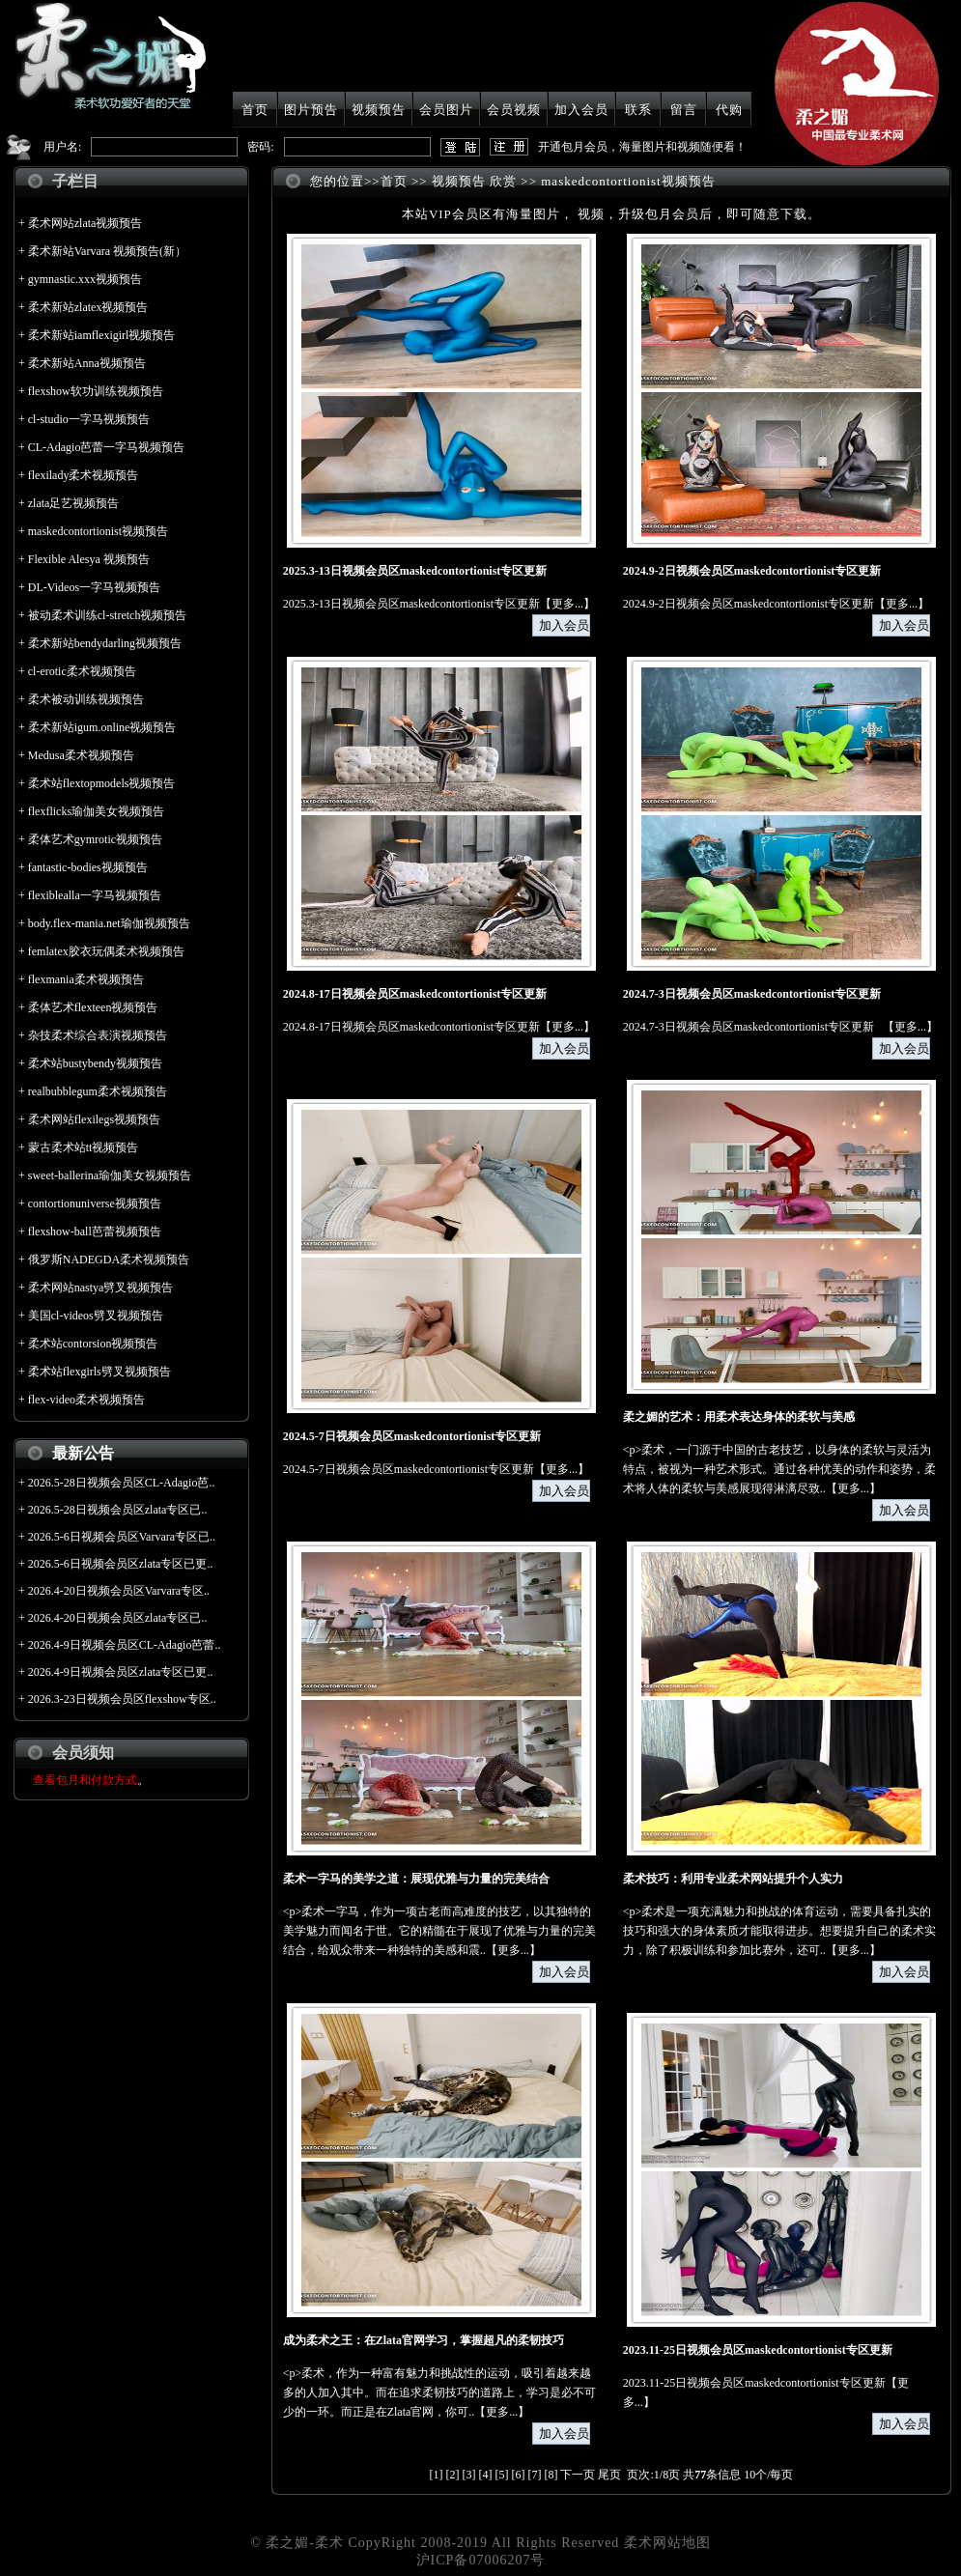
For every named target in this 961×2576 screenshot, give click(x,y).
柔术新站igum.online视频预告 (102, 727)
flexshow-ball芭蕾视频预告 (94, 1231)
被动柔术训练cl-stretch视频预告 (107, 615)
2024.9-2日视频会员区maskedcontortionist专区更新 (752, 571)
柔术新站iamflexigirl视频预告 (102, 335)
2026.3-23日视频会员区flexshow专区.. (122, 1699)
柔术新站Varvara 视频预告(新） (107, 251)
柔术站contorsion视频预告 (93, 1343)
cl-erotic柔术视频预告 (82, 671)
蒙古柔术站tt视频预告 (83, 1147)
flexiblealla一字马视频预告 (94, 895)
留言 (683, 109)
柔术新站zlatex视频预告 (88, 307)
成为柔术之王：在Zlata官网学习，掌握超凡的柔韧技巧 (423, 2340)
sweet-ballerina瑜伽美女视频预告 (109, 1175)
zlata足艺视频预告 (74, 503)
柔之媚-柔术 (305, 2542)
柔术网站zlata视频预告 (85, 223)
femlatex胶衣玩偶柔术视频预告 (106, 951)
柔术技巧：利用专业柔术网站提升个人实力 (733, 1878)
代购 (729, 109)
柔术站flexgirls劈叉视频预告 (99, 1371)
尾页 (609, 2474)
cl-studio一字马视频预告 (89, 419)
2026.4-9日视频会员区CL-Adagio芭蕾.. (124, 1645)
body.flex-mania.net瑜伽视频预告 (109, 923)
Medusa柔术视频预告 (81, 755)
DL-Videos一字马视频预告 (94, 587)
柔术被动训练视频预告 (86, 699)
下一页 (577, 2474)
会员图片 (446, 109)
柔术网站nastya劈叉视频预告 (101, 1287)
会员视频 (514, 109)
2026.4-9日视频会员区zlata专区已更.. (120, 1672)
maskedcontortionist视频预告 (98, 531)
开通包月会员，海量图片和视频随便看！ (642, 147)
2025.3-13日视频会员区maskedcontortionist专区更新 (415, 571)
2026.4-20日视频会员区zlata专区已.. (118, 1618)
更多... (567, 603)
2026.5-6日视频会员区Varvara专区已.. (121, 1536)
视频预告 (379, 109)
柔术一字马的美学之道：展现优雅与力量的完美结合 (416, 1878)
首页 (255, 109)
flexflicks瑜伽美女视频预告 (96, 811)
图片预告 (311, 109)
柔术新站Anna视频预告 (87, 363)
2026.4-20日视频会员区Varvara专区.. (119, 1591)
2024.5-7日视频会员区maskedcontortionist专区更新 (412, 1436)
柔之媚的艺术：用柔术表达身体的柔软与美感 (739, 1417)
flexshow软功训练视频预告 (95, 391)
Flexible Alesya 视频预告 (89, 559)
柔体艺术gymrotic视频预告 (95, 839)
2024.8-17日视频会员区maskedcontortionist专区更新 (415, 994)
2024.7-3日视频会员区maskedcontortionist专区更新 (752, 994)
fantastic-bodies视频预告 (88, 867)
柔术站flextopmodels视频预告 (102, 783)
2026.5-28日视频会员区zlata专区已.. (118, 1509)
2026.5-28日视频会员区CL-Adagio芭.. (121, 1482)
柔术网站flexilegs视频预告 (94, 1119)
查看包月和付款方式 (85, 1780)
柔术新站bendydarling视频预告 (105, 643)
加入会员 (581, 109)
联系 (638, 109)
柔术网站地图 (667, 2542)
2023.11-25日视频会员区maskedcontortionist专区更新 (757, 2350)
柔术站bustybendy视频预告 (95, 1063)
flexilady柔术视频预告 (83, 475)
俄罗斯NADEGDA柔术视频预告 (108, 1259)
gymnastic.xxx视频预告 (85, 279)
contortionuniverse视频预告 (94, 1203)
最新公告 (83, 1453)
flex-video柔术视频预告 (86, 1399)
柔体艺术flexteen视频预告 (93, 1007)
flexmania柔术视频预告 (86, 979)
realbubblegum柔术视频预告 (97, 1091)
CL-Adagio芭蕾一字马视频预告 (106, 447)
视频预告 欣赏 (474, 181)
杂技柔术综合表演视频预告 (97, 1035)
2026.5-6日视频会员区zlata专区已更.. (120, 1564)
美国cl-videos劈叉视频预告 (95, 1315)
